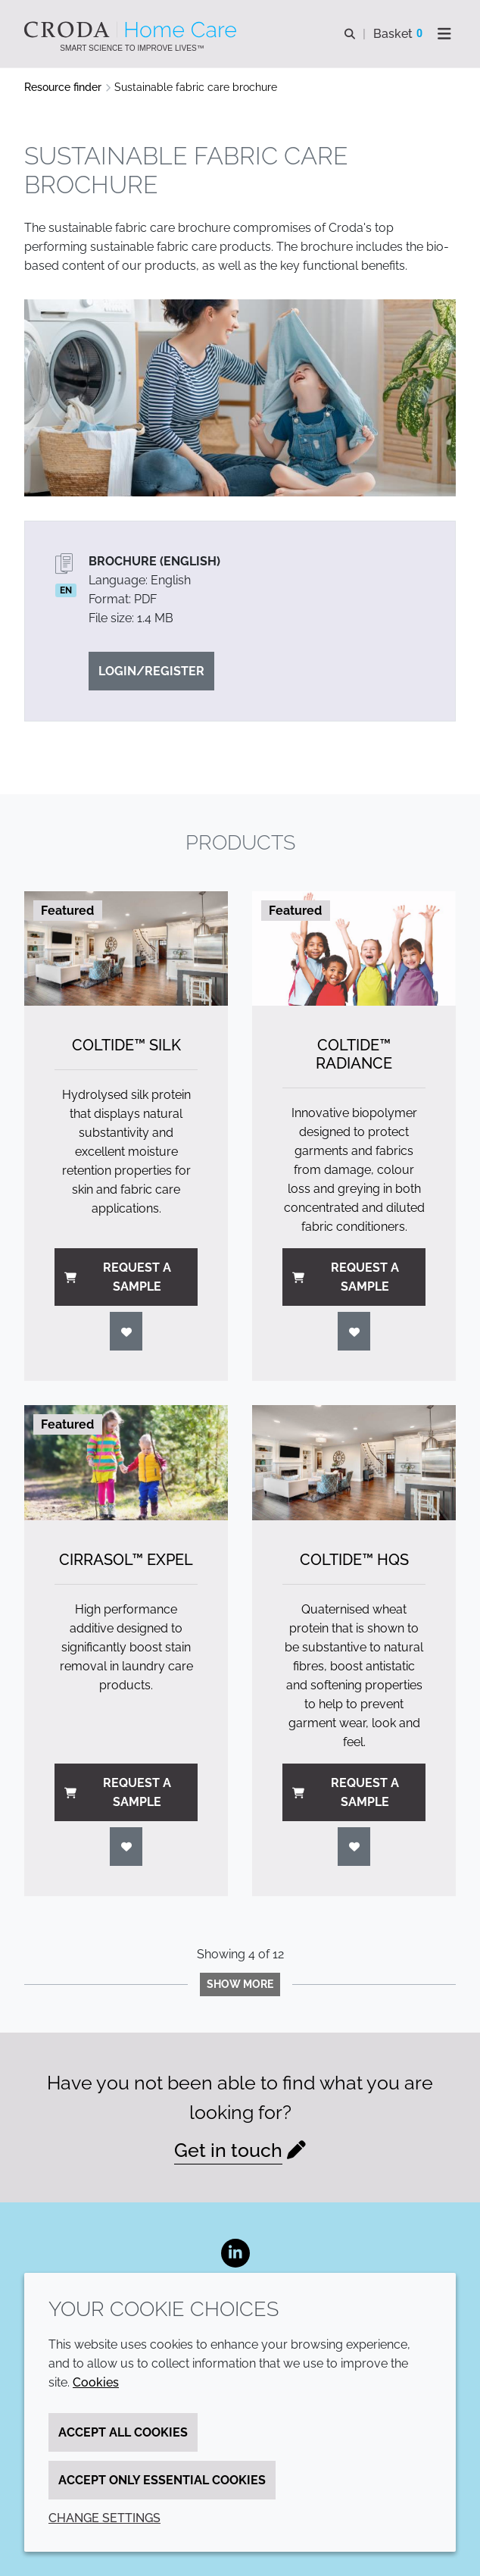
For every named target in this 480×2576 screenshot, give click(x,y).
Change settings (104, 2518)
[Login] (126, 1331)
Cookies (96, 2382)
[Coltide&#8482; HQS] (354, 1462)
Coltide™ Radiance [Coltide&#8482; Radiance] (354, 1054)
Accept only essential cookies (162, 2480)
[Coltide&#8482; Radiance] (354, 948)
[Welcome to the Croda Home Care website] (132, 29)
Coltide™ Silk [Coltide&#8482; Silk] (126, 1045)
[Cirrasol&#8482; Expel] (126, 1462)
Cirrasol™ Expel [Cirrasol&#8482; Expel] (126, 1560)
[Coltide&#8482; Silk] (126, 948)
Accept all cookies (123, 2432)
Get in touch (228, 2150)
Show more (240, 1984)
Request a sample (117, 1277)
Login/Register (151, 671)
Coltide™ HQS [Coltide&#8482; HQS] (354, 1560)
